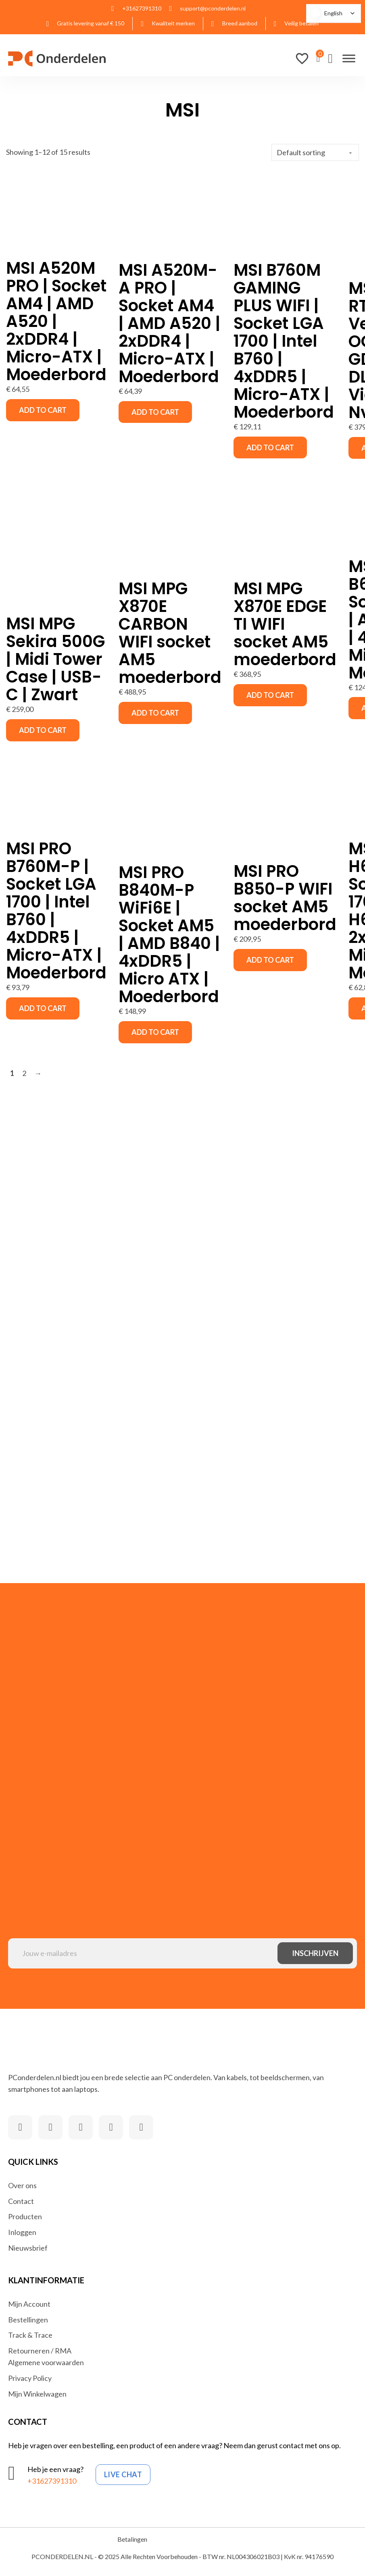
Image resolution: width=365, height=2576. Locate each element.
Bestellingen (28, 2319)
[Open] (348, 58)
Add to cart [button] (43, 410)
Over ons (22, 2185)
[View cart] (318, 58)
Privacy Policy (30, 2378)
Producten (25, 2216)
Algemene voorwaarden (46, 2362)
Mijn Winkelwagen (37, 2393)
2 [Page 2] (24, 1073)
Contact (21, 2201)
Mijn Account (29, 2303)
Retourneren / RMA (39, 2350)
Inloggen (22, 2232)
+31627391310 (51, 2480)
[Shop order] (315, 152)
